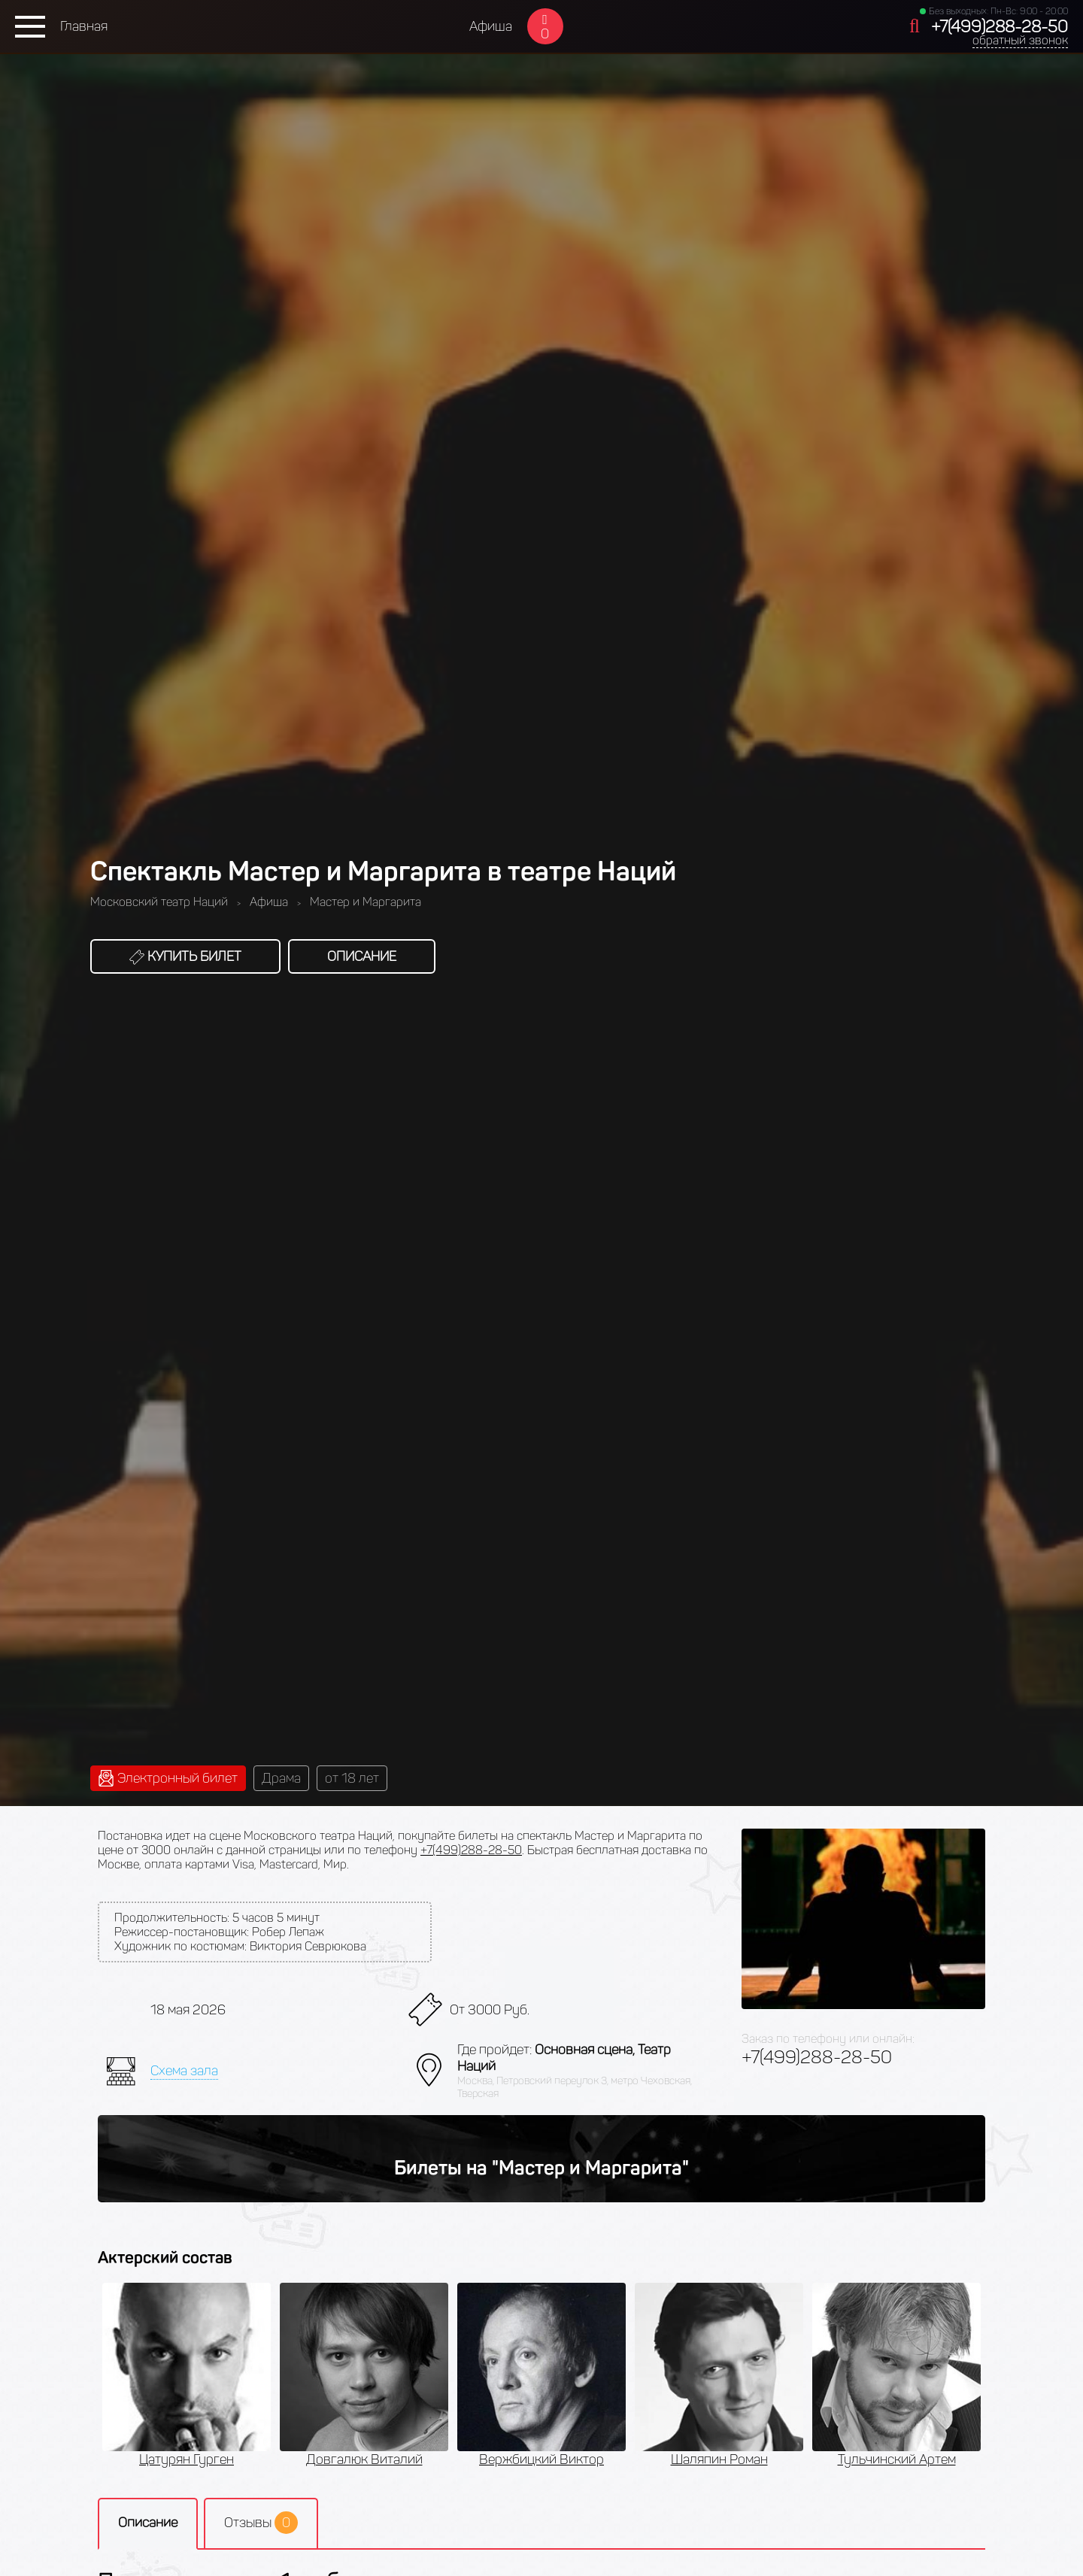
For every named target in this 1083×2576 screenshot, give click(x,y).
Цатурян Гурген (186, 2459)
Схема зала (184, 2070)
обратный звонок (1020, 40)
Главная (84, 26)
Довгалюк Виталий (364, 2459)
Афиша (490, 26)
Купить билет (185, 956)
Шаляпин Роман (719, 2459)
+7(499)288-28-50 (999, 27)
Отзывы (261, 2522)
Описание (361, 956)
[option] (186, 2375)
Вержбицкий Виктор (541, 2459)
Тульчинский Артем (897, 2459)
